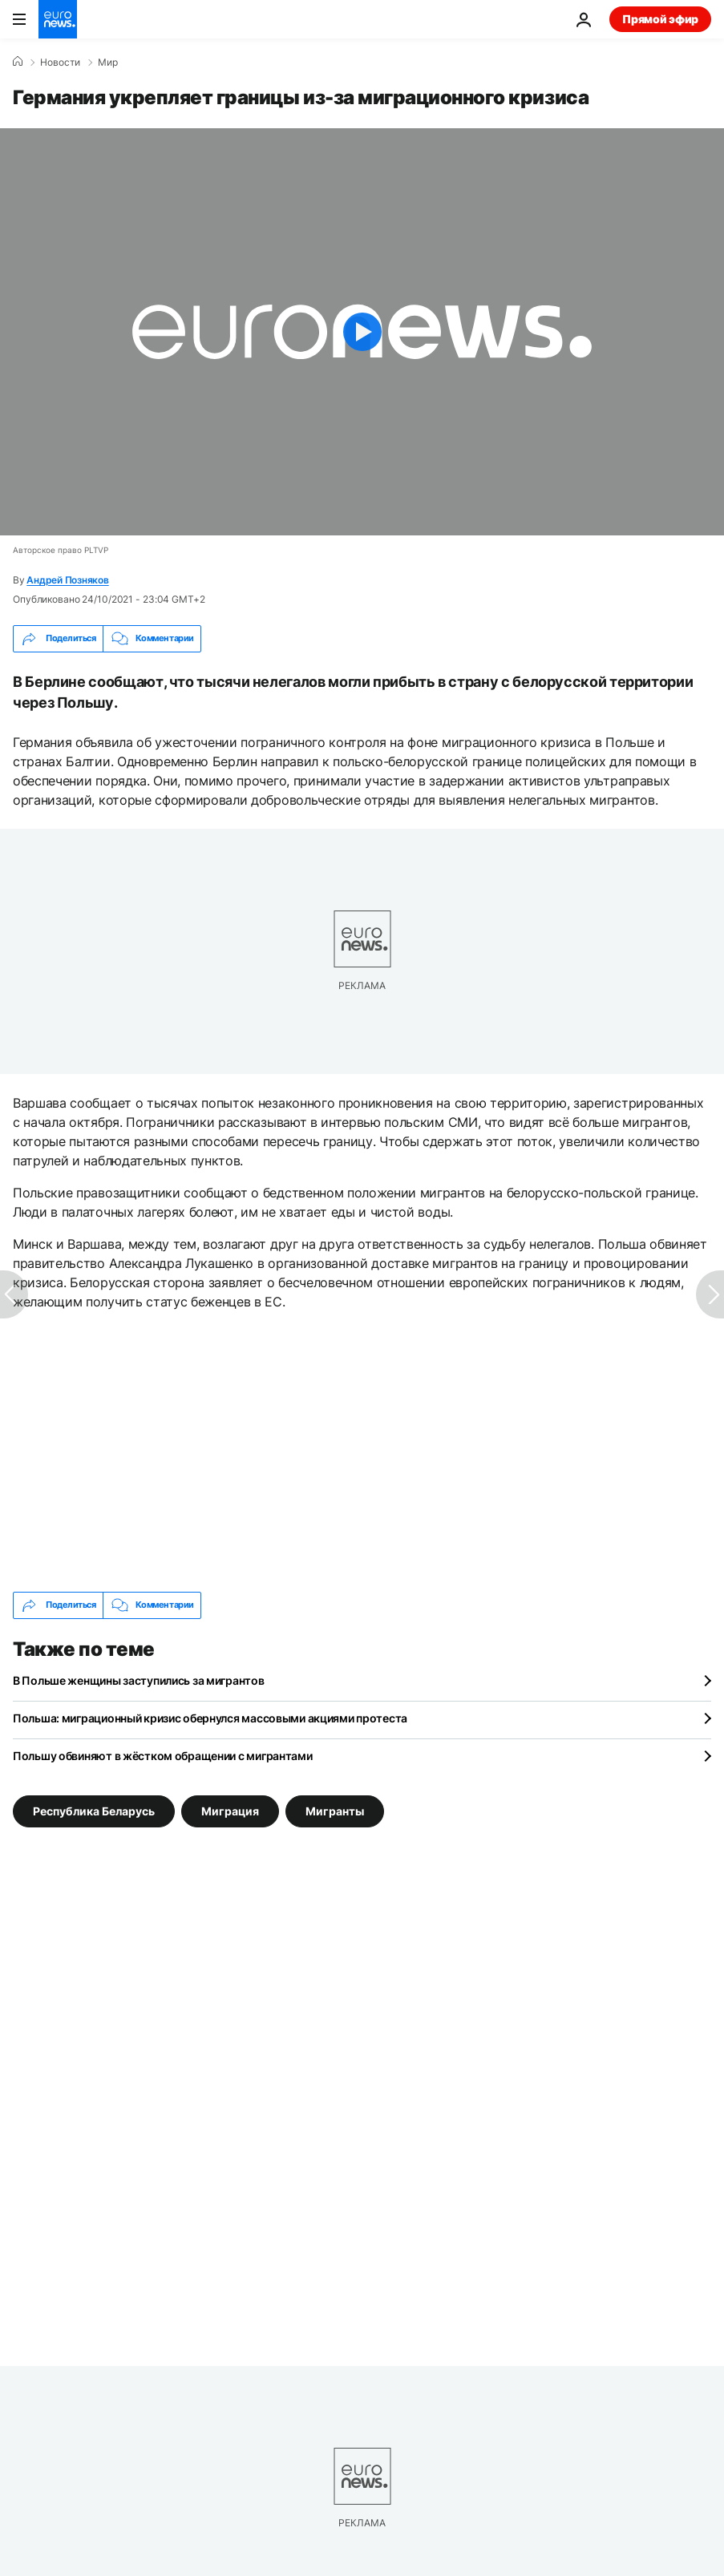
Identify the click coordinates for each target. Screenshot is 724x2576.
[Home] (17, 61)
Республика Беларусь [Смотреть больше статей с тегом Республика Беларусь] (94, 1811)
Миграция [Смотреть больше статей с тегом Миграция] (230, 1811)
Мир (108, 62)
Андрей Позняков (67, 580)
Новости (60, 62)
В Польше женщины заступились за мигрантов (139, 1680)
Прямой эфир (660, 19)
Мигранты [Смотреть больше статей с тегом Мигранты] (334, 1811)
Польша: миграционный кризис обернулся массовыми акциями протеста (210, 1718)
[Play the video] (362, 331)
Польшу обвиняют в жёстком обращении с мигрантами (163, 1755)
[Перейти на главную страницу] (57, 19)
